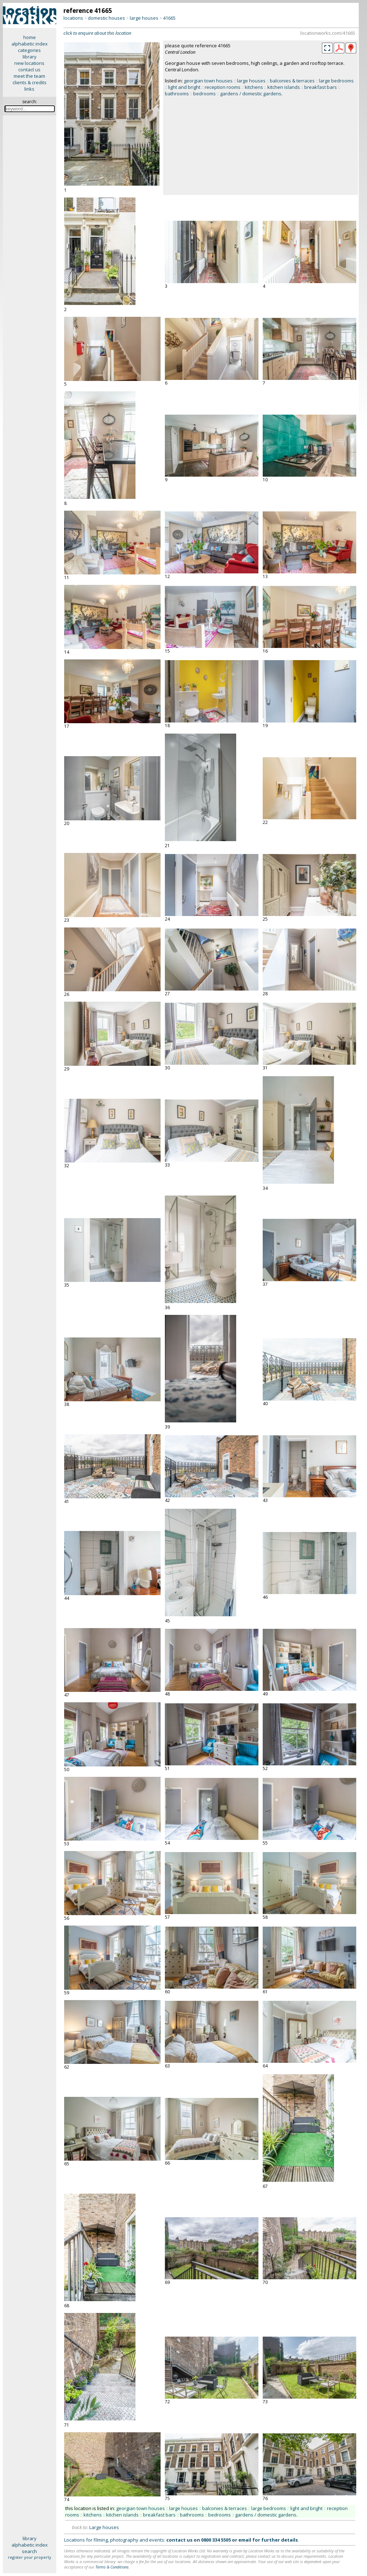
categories (29, 50)
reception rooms (222, 87)
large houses (144, 18)
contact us (29, 69)
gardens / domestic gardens (250, 93)
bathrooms (177, 93)
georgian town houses (208, 80)
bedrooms (204, 93)
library (30, 56)
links (29, 89)
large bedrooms (336, 80)
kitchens (254, 87)
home (29, 37)
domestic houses (106, 18)
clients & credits (30, 82)
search (29, 2551)
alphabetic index (29, 43)
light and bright (184, 87)
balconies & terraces (292, 80)
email (244, 2540)
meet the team (29, 76)
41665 (169, 18)
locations (73, 18)
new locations (29, 63)
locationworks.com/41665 (327, 33)
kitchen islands (283, 87)
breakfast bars (320, 87)
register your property (29, 2557)
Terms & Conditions (112, 2567)
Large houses (104, 2527)
